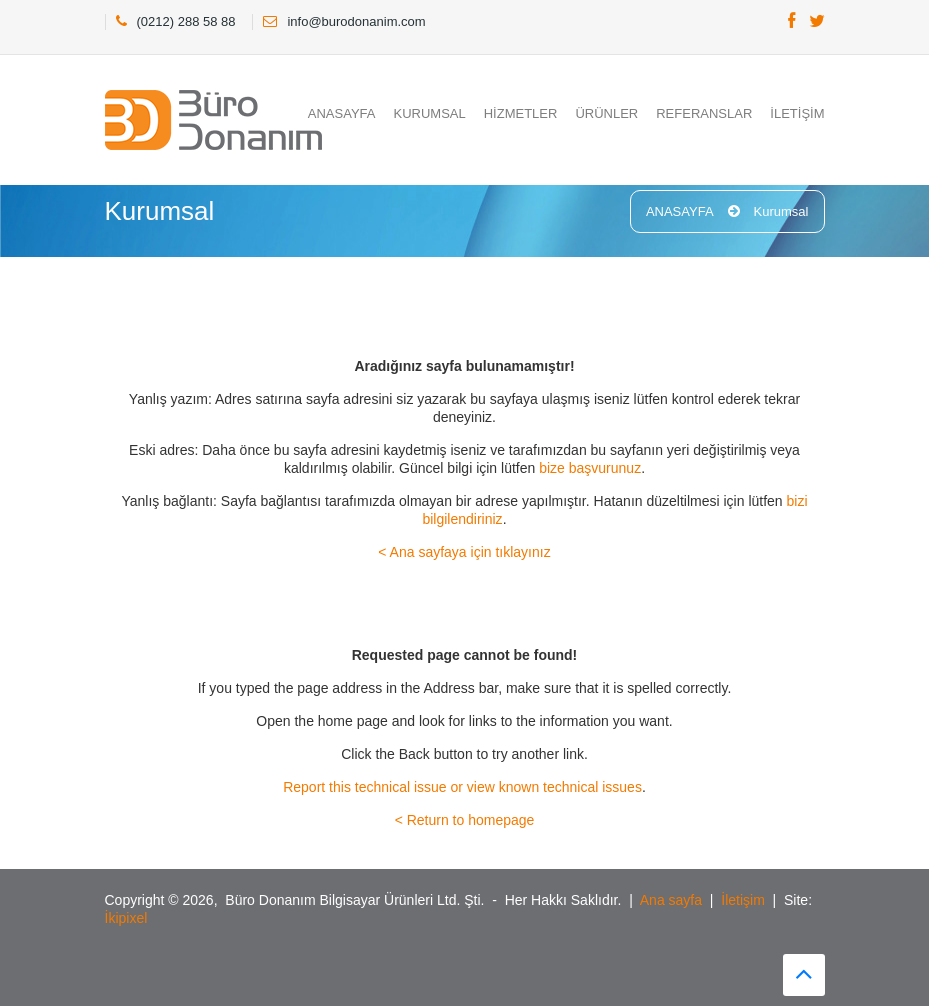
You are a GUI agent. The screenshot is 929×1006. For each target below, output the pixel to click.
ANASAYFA (342, 113)
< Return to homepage (465, 820)
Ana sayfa (671, 900)
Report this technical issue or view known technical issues (462, 787)
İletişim (743, 900)
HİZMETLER (521, 113)
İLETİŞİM (797, 113)
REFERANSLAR (704, 113)
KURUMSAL (429, 113)
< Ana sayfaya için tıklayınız (464, 552)
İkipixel (126, 918)
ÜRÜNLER (606, 113)
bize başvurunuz (590, 468)
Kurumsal (781, 211)
